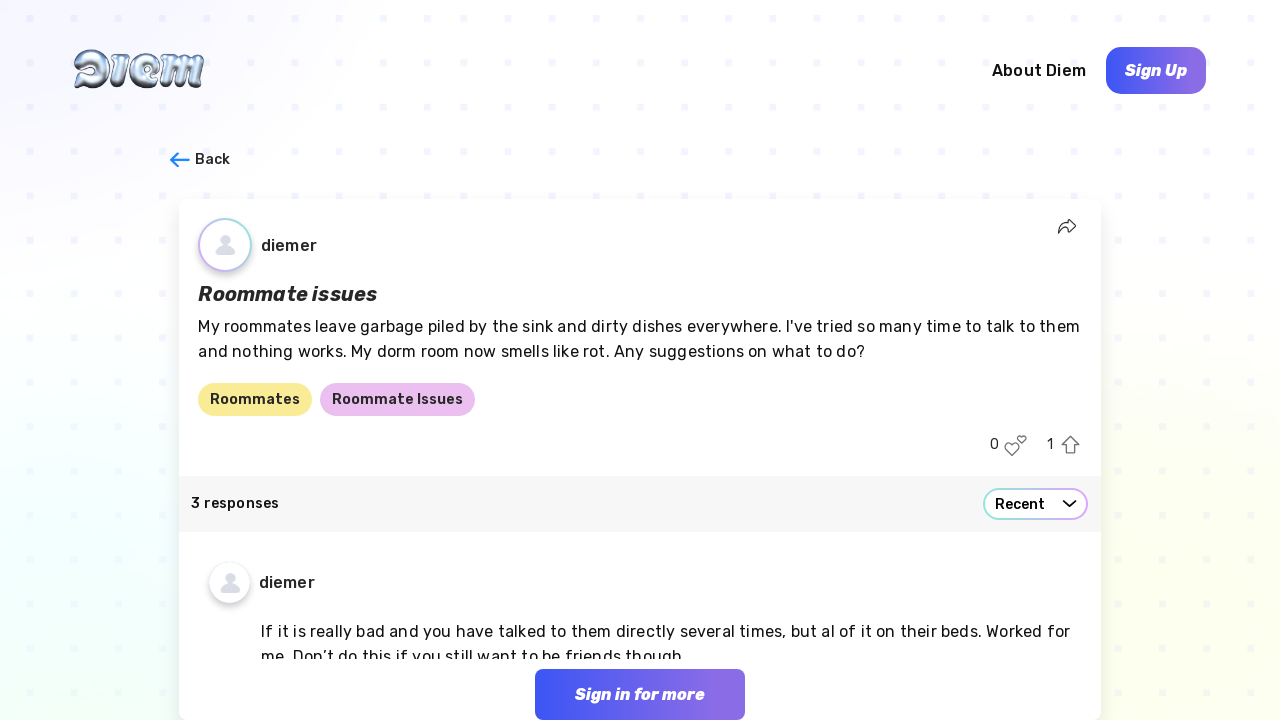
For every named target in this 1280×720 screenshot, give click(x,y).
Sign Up (1156, 70)
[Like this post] (1015, 445)
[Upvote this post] (1070, 445)
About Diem (1039, 70)
